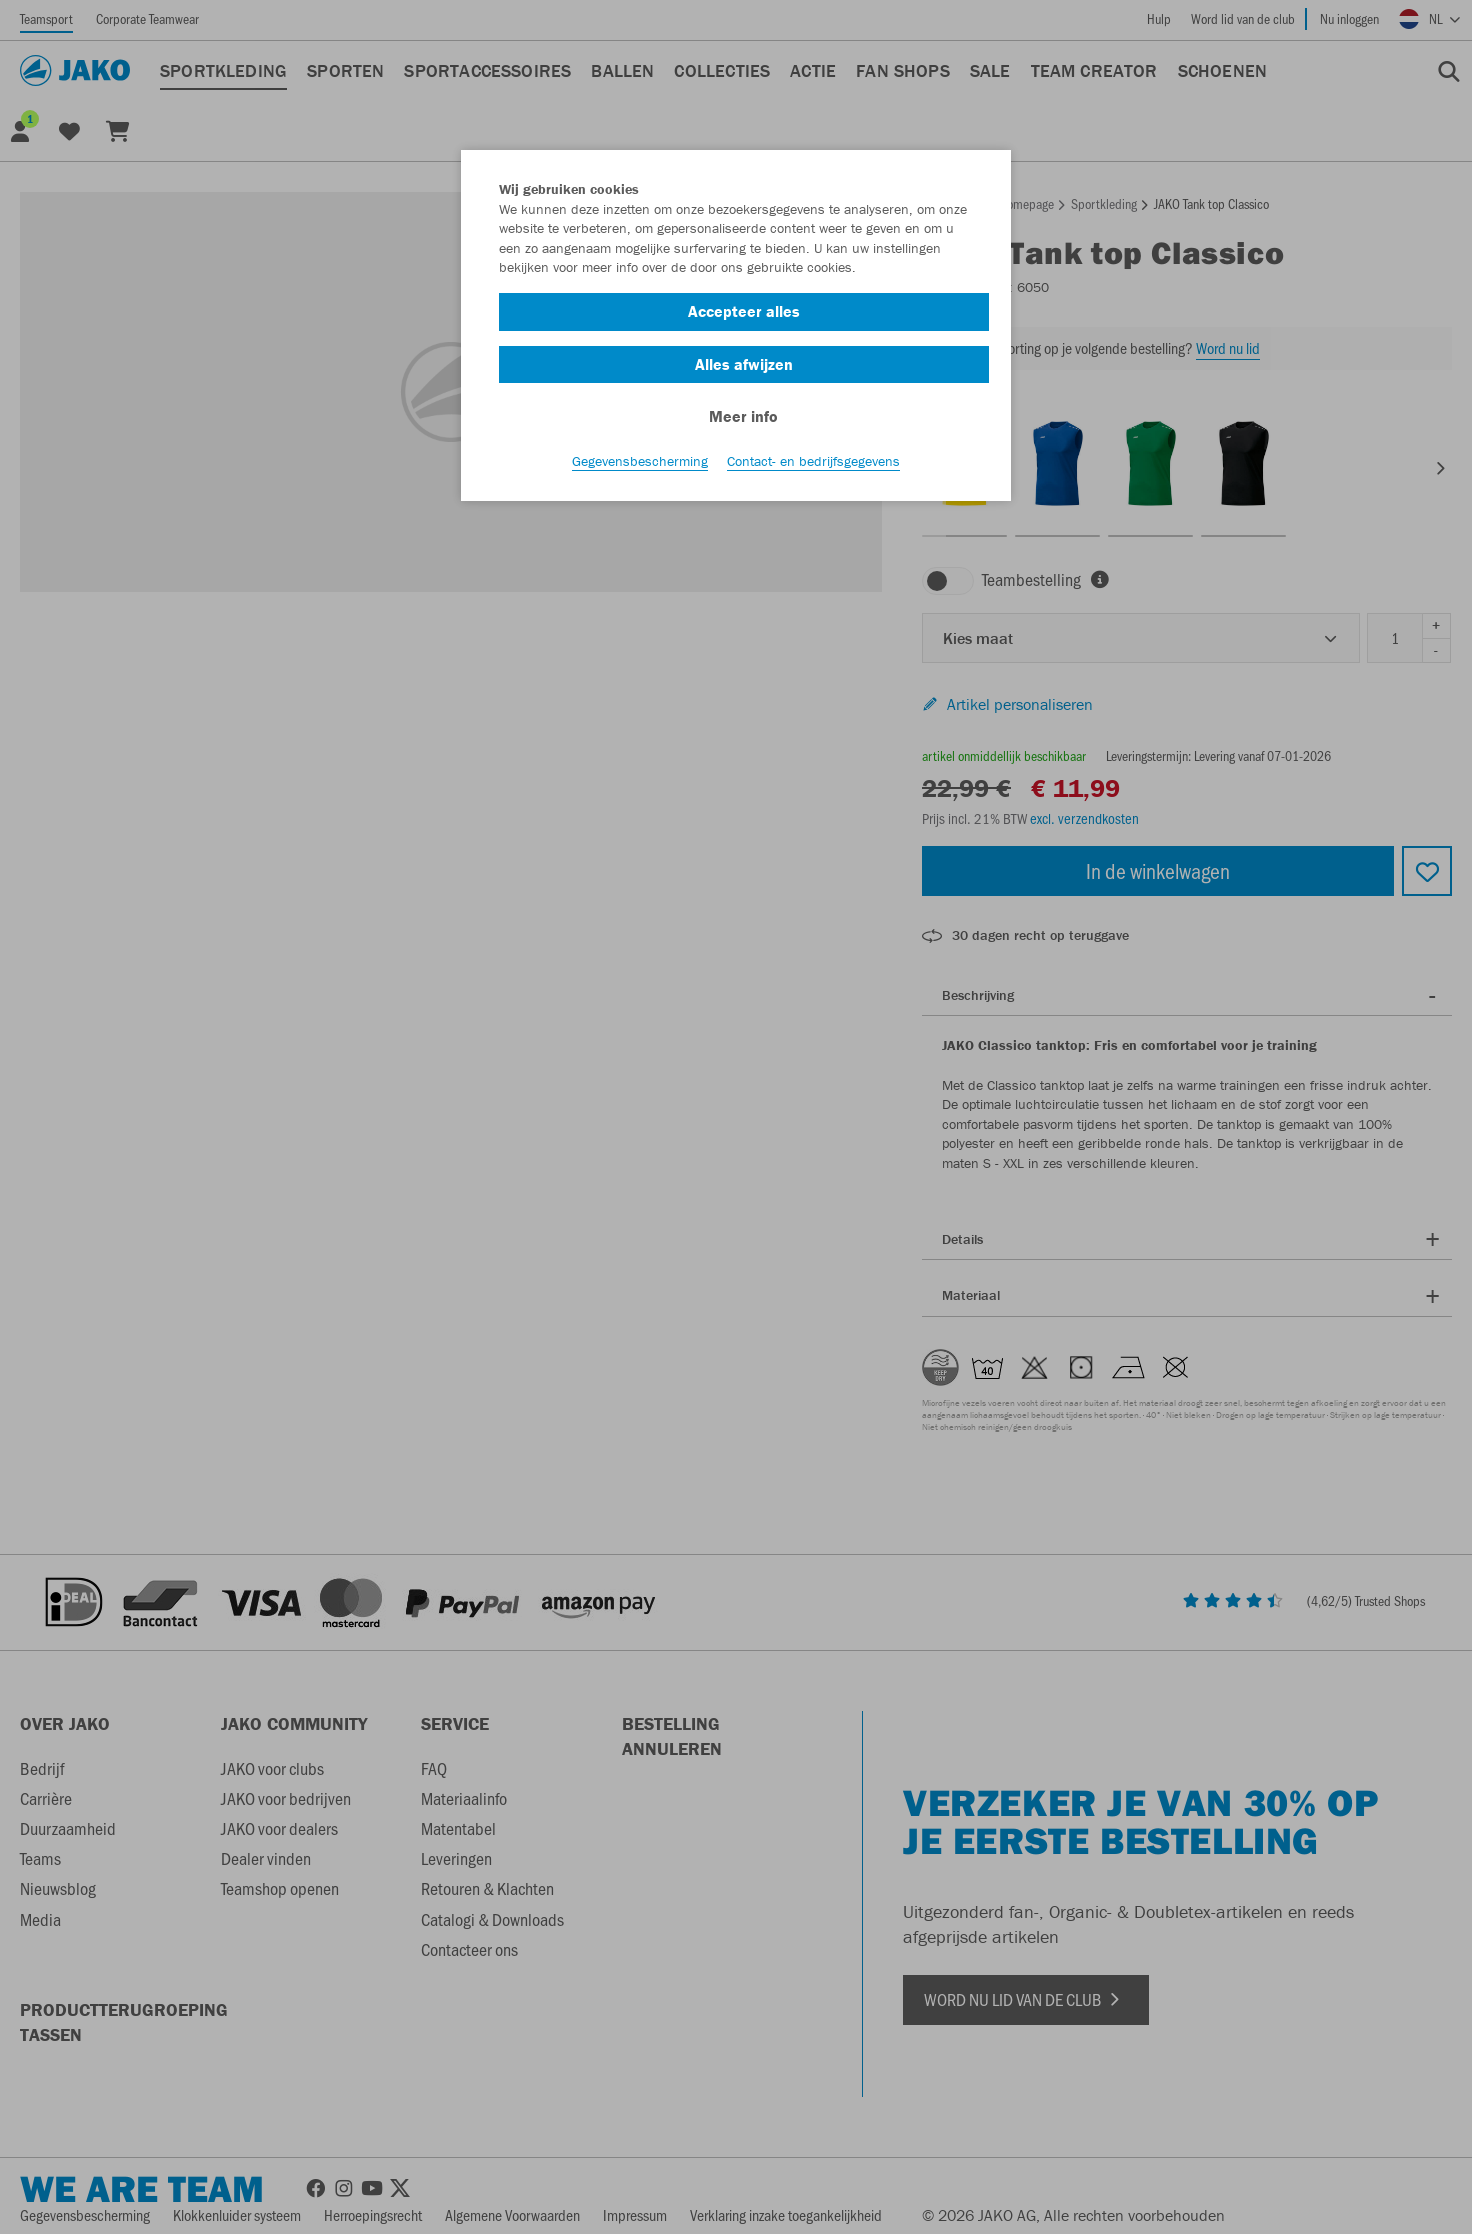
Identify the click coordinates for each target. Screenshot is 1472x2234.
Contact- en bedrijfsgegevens (813, 461)
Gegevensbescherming (640, 461)
